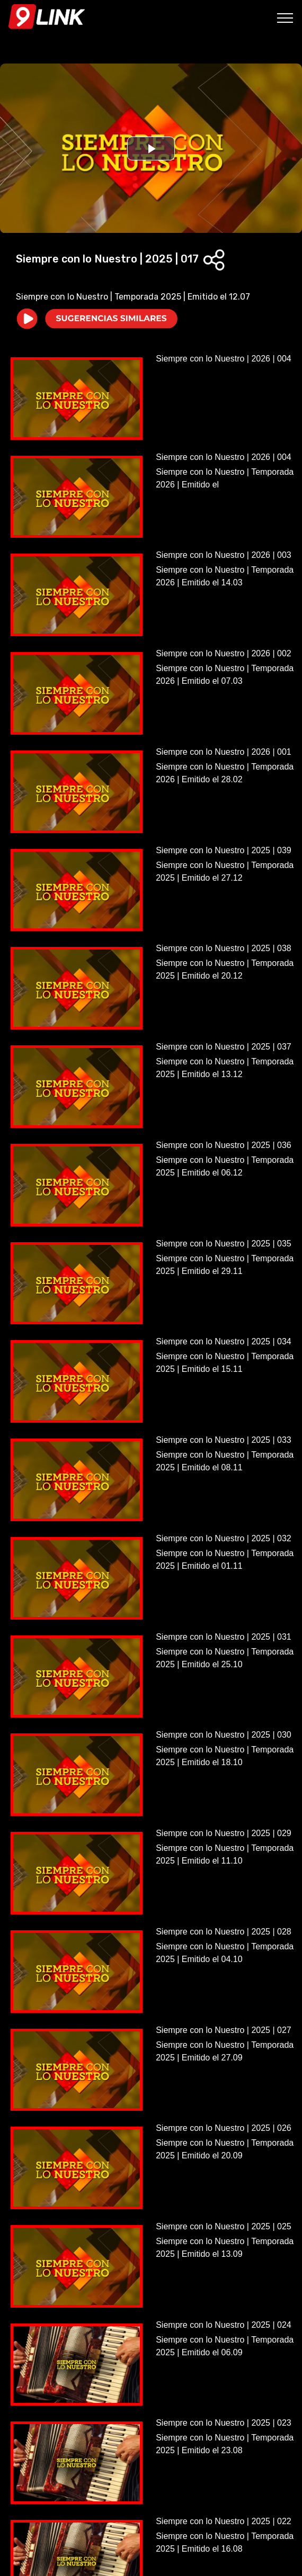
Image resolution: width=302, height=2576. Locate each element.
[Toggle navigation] (285, 17)
